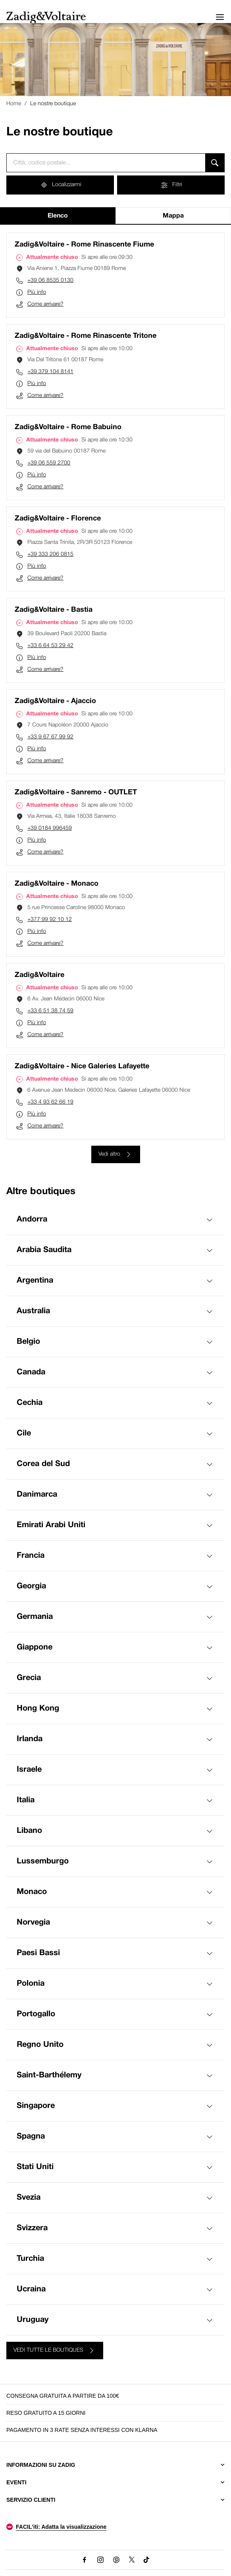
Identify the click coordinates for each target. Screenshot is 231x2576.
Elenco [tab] (58, 216)
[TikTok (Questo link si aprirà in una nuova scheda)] (146, 2560)
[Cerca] (215, 162)
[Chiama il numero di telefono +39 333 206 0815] (115, 554)
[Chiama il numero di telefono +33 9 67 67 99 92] (115, 737)
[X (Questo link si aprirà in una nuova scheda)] (132, 2560)
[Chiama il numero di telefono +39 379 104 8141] (115, 372)
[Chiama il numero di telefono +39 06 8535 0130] (115, 280)
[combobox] (105, 162)
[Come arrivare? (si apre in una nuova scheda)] (115, 304)
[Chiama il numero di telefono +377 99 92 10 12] (115, 920)
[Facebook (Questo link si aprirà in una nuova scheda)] (84, 2560)
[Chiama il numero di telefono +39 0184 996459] (115, 828)
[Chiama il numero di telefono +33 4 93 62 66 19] (115, 1102)
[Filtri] (171, 185)
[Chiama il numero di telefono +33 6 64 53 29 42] (115, 646)
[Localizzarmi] (60, 185)
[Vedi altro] (115, 1154)
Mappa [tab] (173, 216)
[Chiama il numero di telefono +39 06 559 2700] (115, 463)
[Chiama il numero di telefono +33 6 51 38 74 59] (115, 1011)
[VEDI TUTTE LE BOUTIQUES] (54, 2350)
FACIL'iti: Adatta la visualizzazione (61, 2527)
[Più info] (115, 292)
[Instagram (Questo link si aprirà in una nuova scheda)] (100, 2560)
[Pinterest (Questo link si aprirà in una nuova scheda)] (116, 2560)
